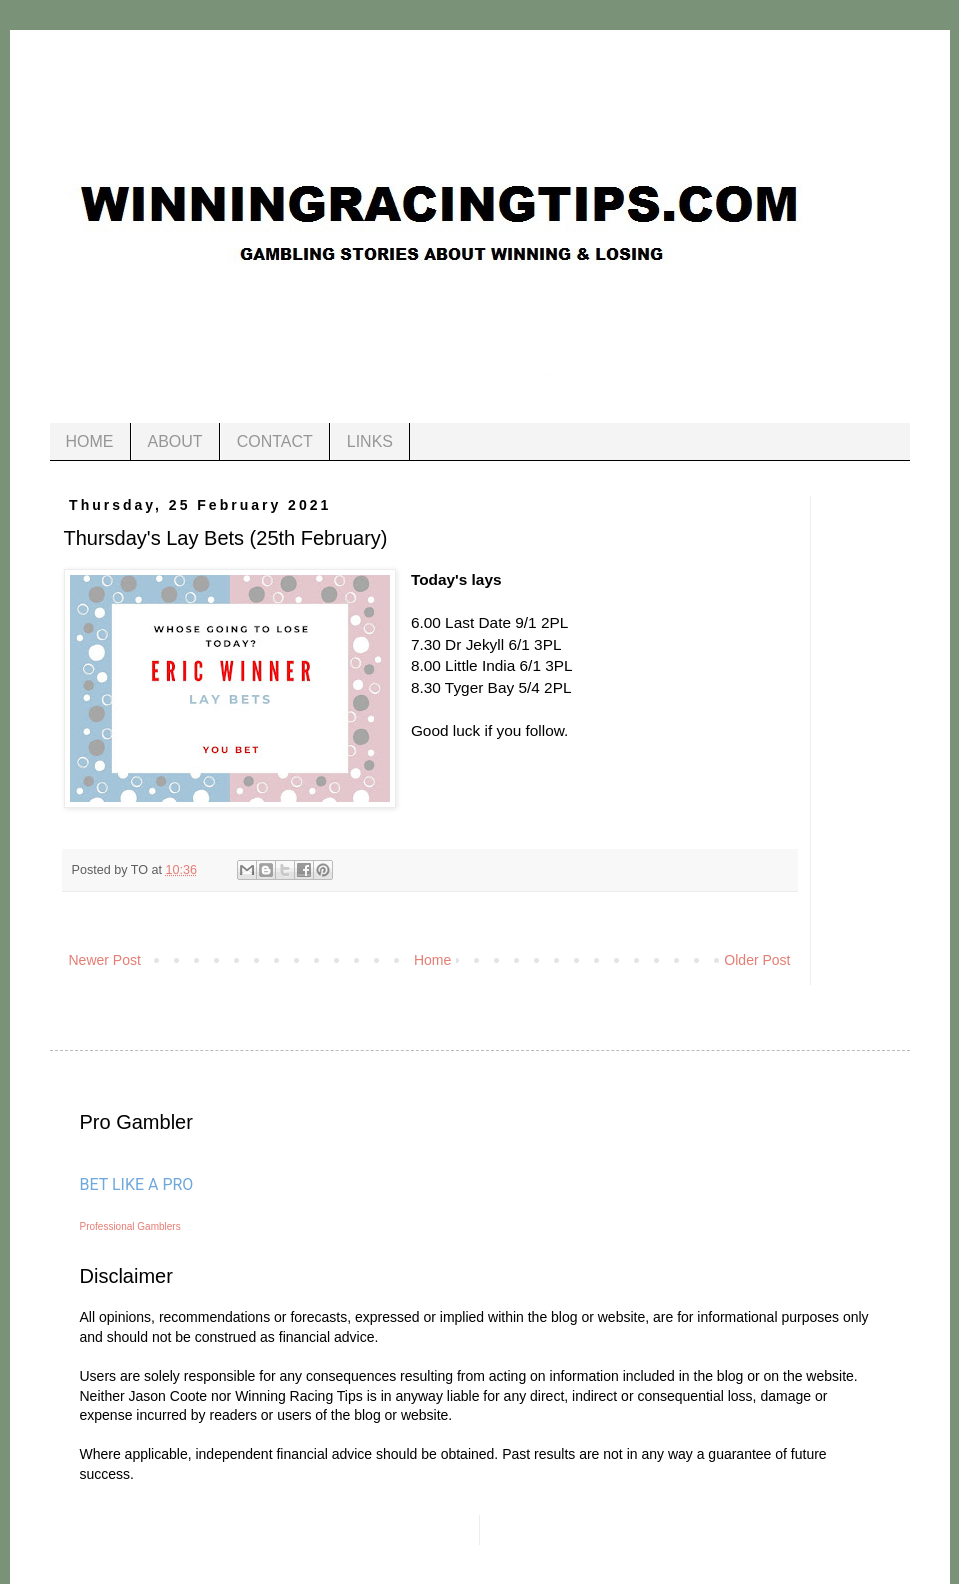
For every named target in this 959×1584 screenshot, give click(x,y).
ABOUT (175, 441)
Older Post (757, 960)
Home (432, 960)
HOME (90, 441)
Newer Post (105, 960)
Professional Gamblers (130, 1226)
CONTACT (275, 441)
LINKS (370, 441)
